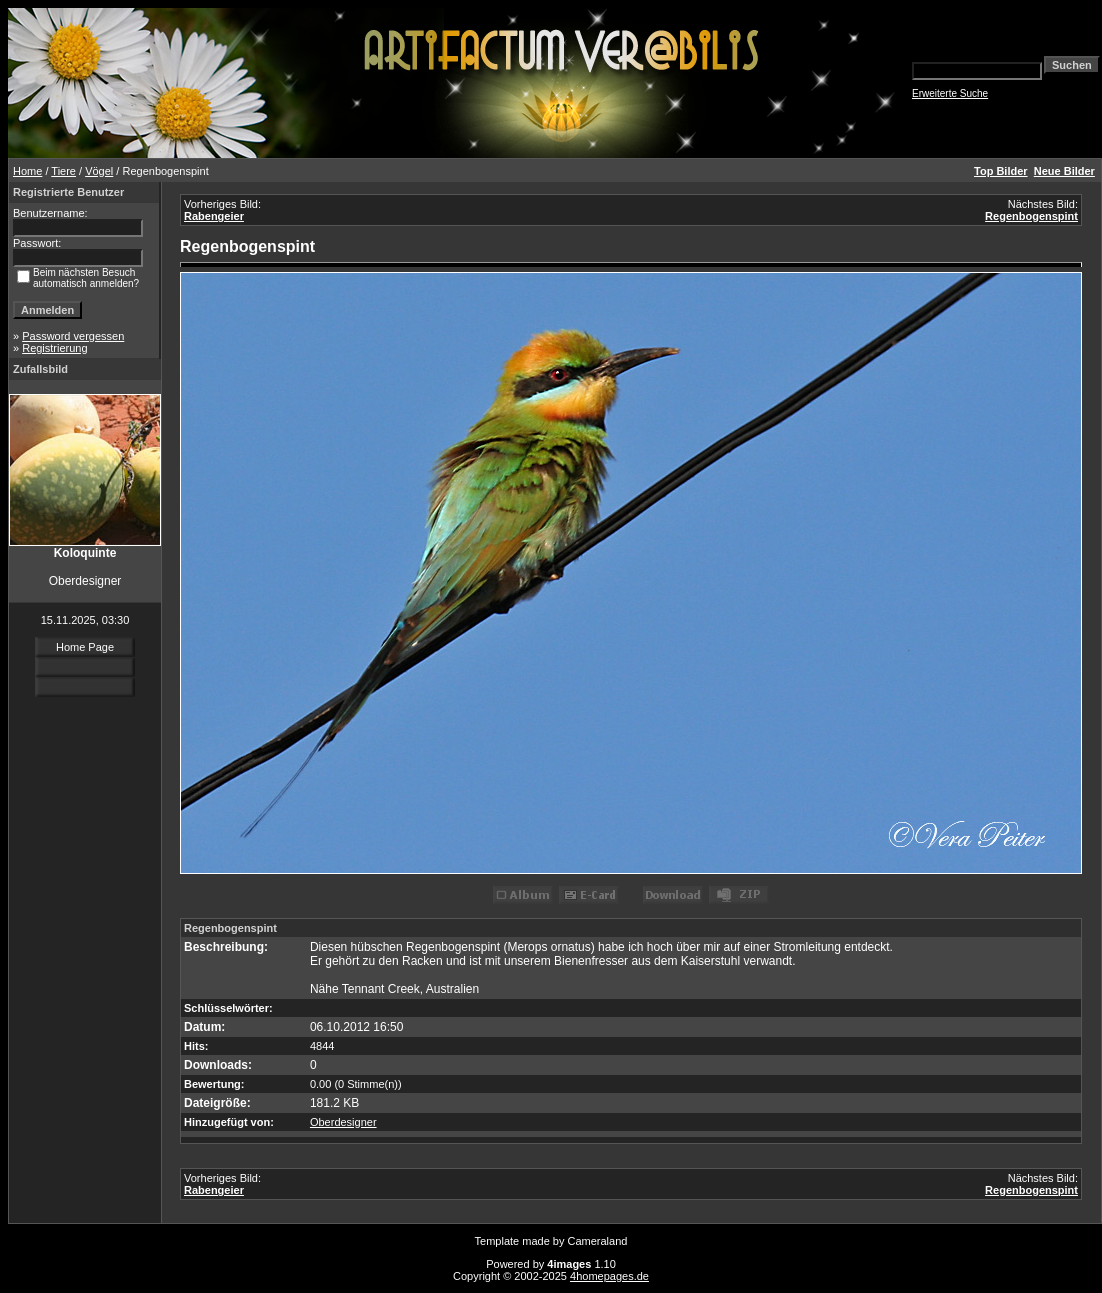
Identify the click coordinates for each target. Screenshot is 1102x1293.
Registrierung (54, 348)
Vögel (99, 171)
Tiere (63, 171)
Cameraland (598, 1241)
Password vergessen (73, 336)
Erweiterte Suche (950, 93)
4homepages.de (609, 1276)
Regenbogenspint (1031, 216)
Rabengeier (214, 216)
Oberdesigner (343, 1122)
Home (27, 171)
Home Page (85, 647)
